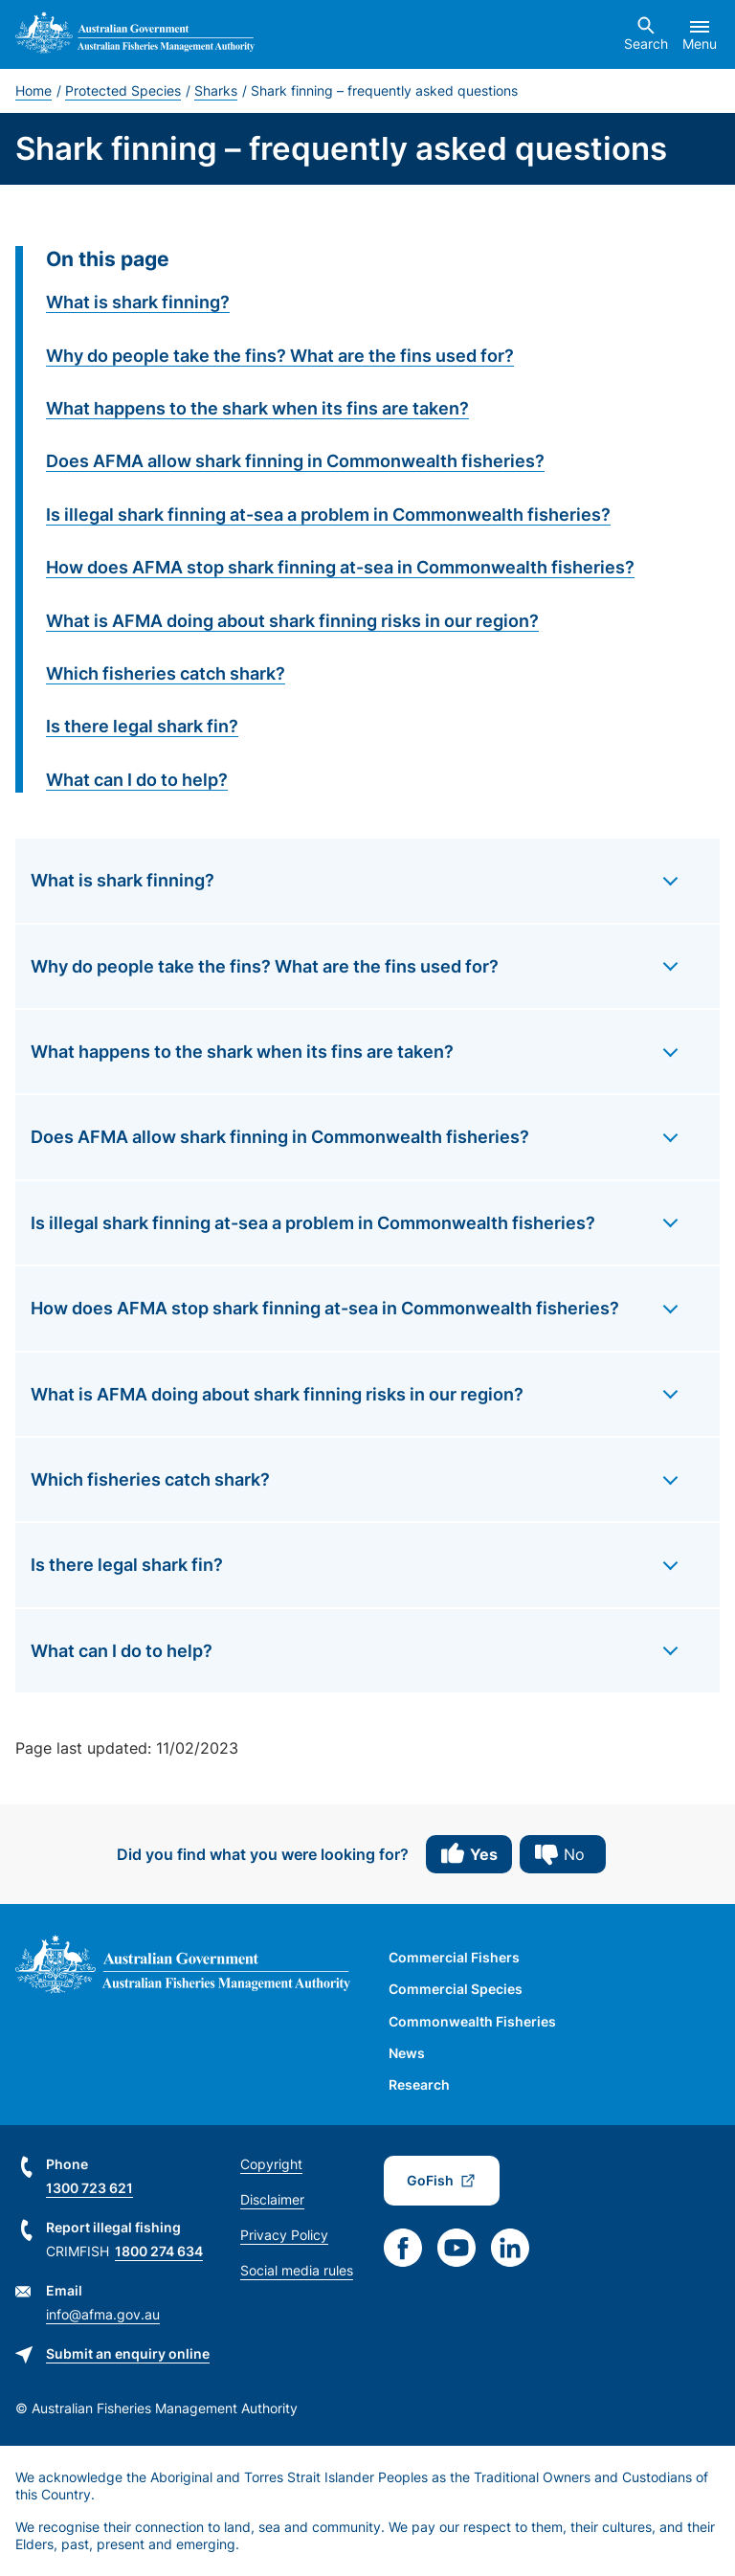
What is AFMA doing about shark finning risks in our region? (292, 621)
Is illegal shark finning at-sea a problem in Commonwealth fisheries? (328, 514)
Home (33, 90)
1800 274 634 (159, 2251)
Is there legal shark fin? (142, 726)
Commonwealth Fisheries (472, 2021)
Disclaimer (272, 2199)
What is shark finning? (138, 302)
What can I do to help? (137, 780)
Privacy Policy (284, 2235)
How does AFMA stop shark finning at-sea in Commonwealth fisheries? (340, 567)
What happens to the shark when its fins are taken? (257, 408)
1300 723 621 (89, 2188)
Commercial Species (456, 1989)
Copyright (271, 2164)
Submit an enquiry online (128, 2353)
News (407, 2053)
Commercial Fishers (454, 1957)
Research (419, 2084)
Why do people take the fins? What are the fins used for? (280, 356)
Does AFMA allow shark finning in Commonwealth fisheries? (295, 461)
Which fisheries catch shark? (165, 673)
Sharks (215, 90)
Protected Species (123, 90)
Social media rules (296, 2270)
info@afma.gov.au (103, 2314)
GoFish (430, 2180)
